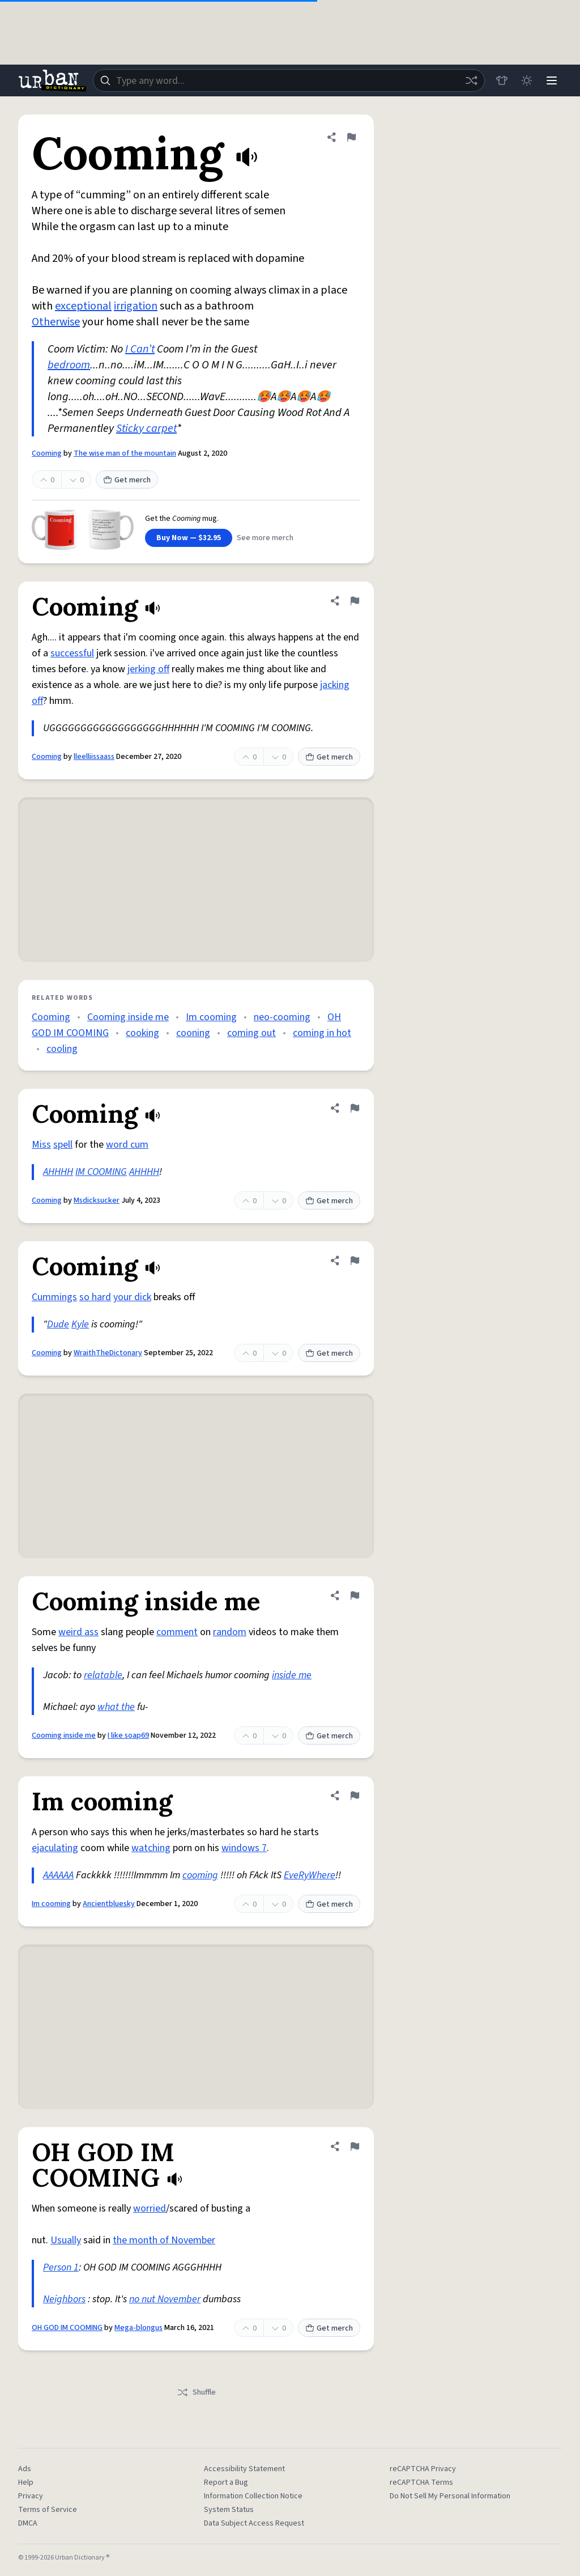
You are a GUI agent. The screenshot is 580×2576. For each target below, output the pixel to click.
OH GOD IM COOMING (67, 2327)
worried (149, 2208)
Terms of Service (47, 2509)
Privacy (30, 2496)
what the (116, 1707)
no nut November (165, 2299)
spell (62, 1145)
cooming (200, 1875)
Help (25, 2482)
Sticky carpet (146, 428)
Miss (41, 1145)
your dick (132, 1297)
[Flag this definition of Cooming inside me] (355, 1595)
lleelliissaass (94, 756)
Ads (24, 2469)
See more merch (265, 538)
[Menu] (551, 80)
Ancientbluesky (109, 1903)
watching (150, 1848)
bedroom (69, 365)
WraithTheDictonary (108, 1353)
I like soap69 (128, 1735)
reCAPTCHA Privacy (423, 2469)
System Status (229, 2509)
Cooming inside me (128, 1017)
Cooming (47, 453)
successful (72, 653)
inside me (292, 1675)
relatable (103, 1675)
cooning (193, 1033)
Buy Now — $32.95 (188, 538)
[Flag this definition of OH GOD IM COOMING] (355, 2146)
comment (177, 1632)
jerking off (148, 669)
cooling (62, 1049)
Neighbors (64, 2299)
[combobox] (289, 80)
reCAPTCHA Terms (421, 2482)
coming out (251, 1033)
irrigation (135, 306)
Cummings (54, 1297)
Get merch (127, 480)
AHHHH (58, 1172)
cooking (142, 1033)
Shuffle (196, 2392)
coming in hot (322, 1033)
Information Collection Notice (253, 2496)
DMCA (27, 2523)
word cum (127, 1145)
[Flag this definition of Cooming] (351, 137)
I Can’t (140, 349)
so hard (95, 1297)
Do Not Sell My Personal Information (450, 2496)
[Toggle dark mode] (527, 80)
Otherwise (56, 322)
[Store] (502, 80)
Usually (65, 2240)
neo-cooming (282, 1017)
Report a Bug (226, 2482)
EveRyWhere (309, 1875)
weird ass (78, 1632)
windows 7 (244, 1848)
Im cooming (211, 1017)
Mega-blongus (138, 2327)
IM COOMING (101, 1172)
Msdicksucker (97, 1200)
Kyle (80, 1324)
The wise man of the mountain (125, 453)
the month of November (164, 2240)
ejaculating (55, 1848)
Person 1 (61, 2267)
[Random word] (471, 80)
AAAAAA (58, 1875)
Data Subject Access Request (254, 2523)
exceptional (83, 306)
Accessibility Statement (244, 2469)
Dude (58, 1324)
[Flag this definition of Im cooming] (355, 1795)
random (229, 1632)
